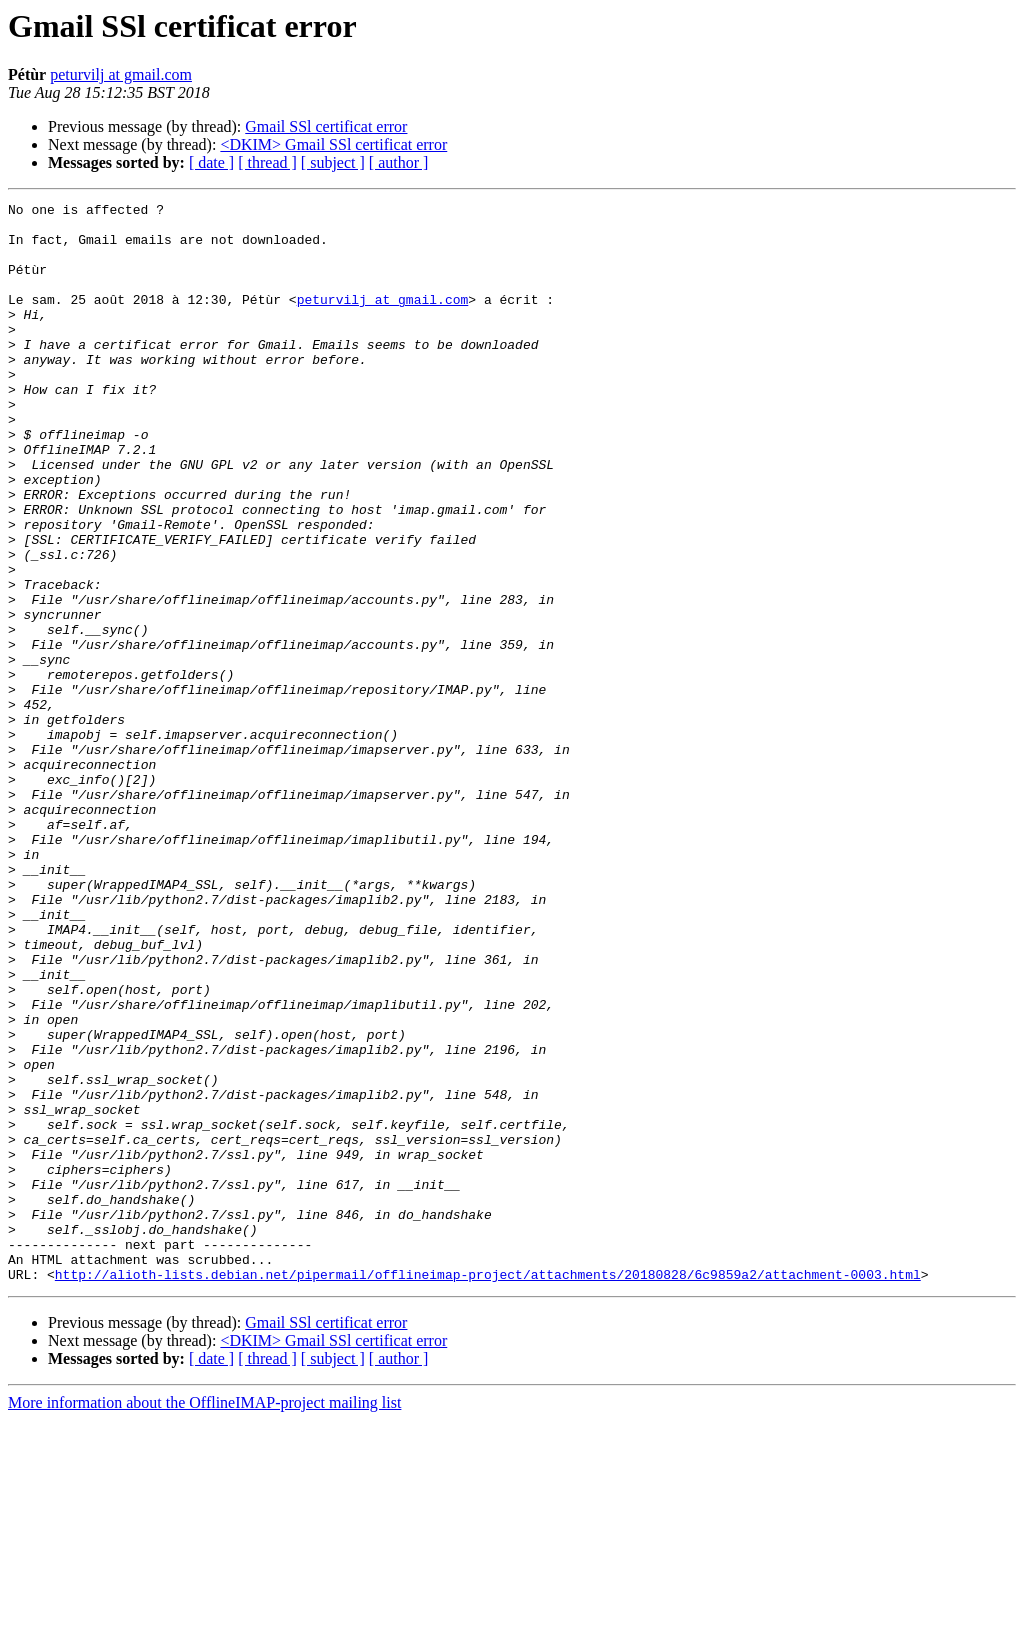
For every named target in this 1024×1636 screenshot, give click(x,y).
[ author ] (399, 162)
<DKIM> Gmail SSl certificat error (333, 144)
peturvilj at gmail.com (121, 74)
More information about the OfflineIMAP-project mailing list (204, 1618)
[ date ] (211, 162)
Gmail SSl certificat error (326, 126)
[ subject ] (333, 162)
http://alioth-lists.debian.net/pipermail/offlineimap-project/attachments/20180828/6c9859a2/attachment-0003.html (488, 1490)
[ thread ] (267, 162)
